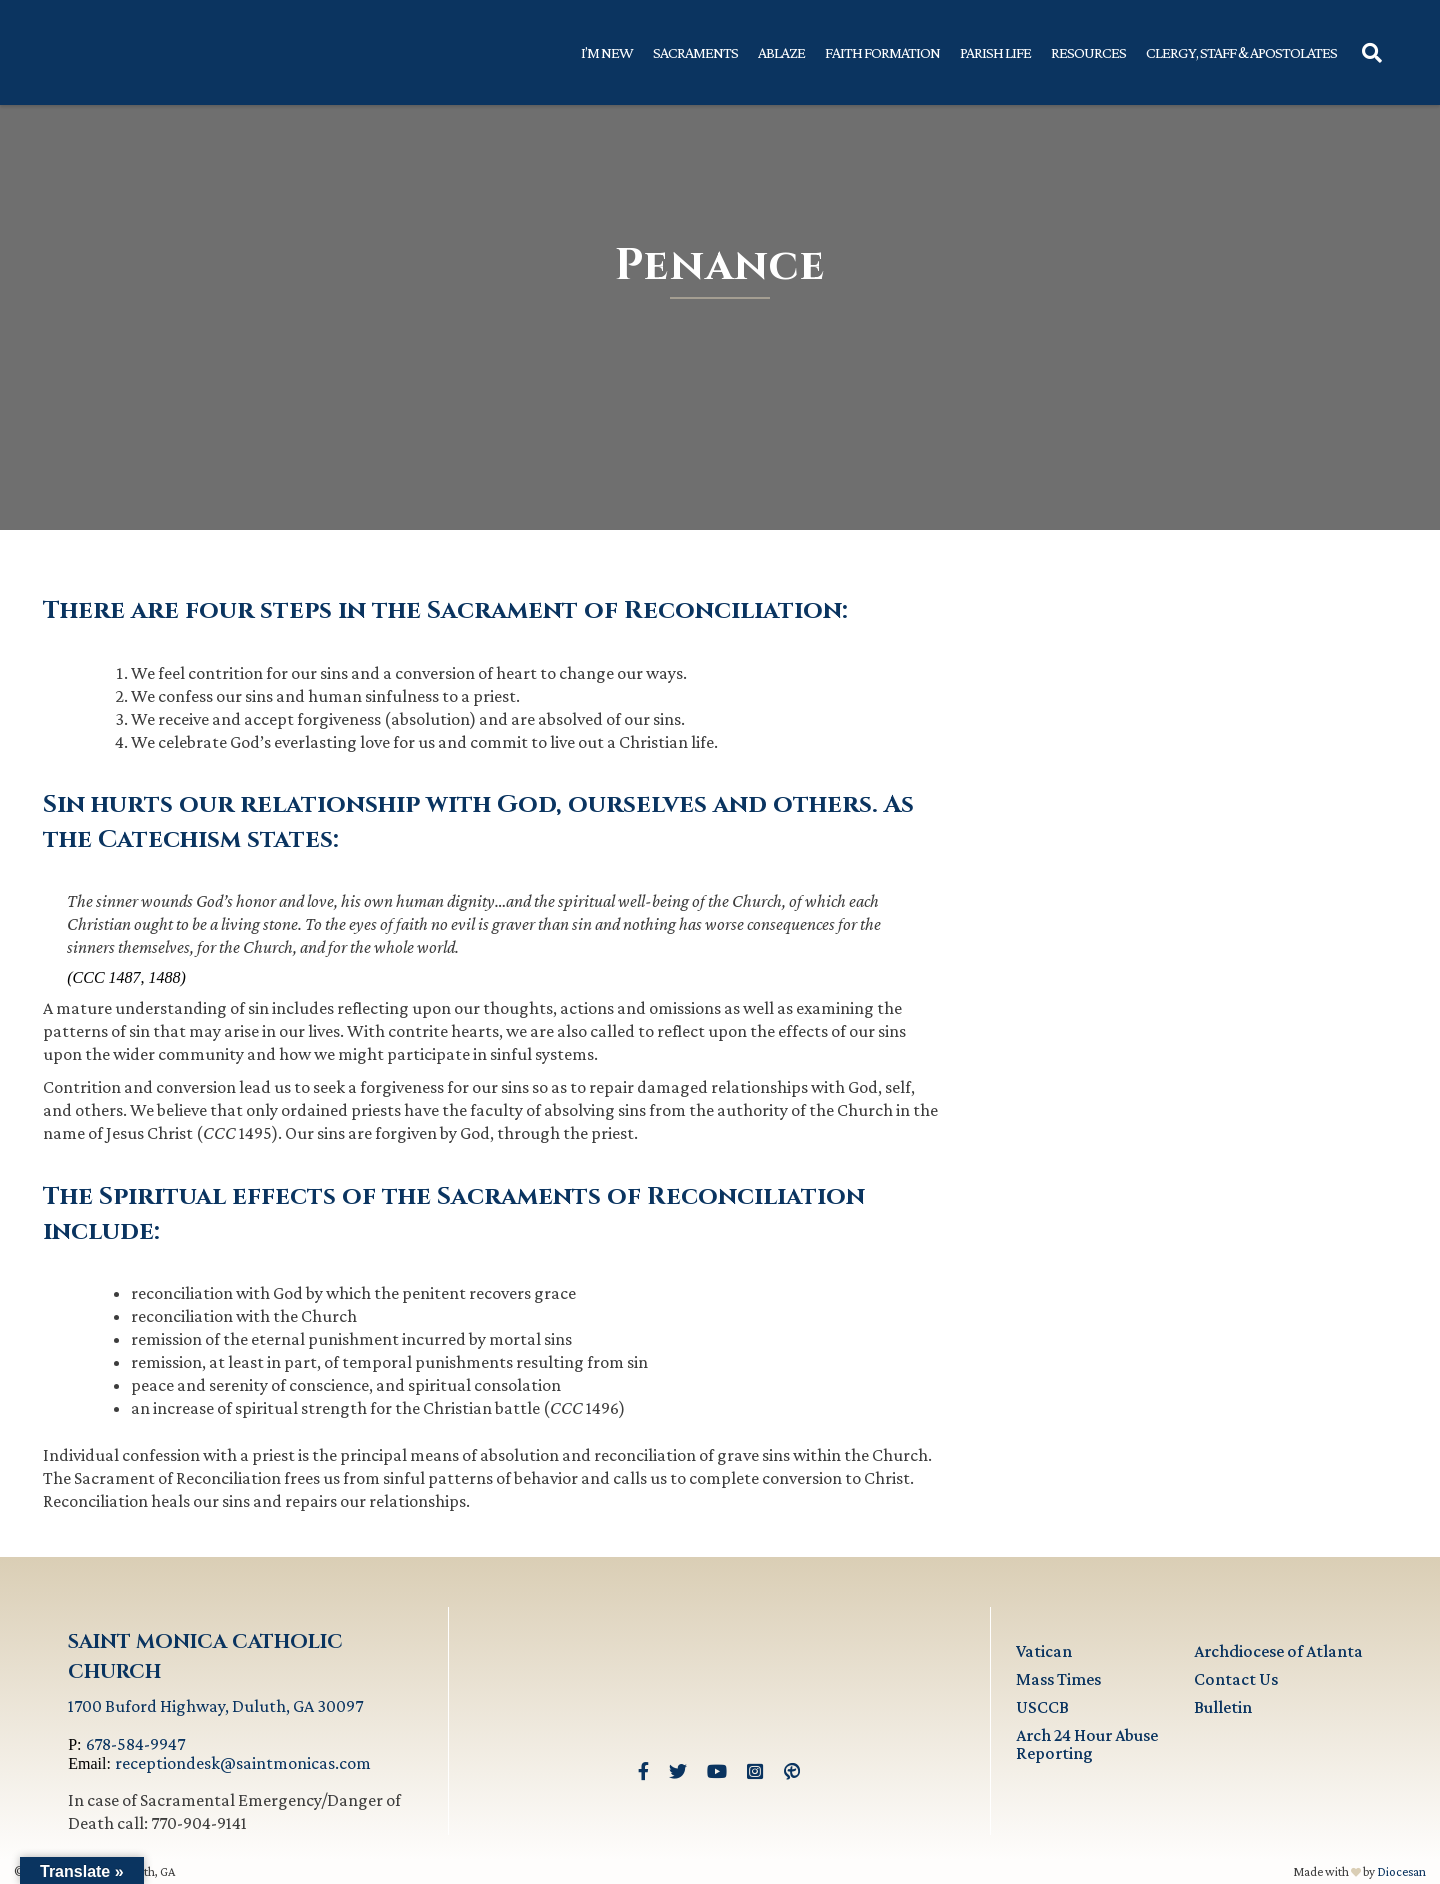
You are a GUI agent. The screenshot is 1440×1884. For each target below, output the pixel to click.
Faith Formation (882, 52)
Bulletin (1223, 1707)
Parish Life (995, 52)
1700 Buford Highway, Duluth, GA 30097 (215, 1706)
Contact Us (1236, 1679)
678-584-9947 (135, 1744)
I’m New (607, 52)
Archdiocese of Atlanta (1278, 1651)
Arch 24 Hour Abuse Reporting (1087, 1744)
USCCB (1042, 1707)
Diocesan (1401, 1871)
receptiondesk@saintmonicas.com (243, 1763)
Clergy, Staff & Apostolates (1241, 52)
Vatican (1044, 1651)
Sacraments (695, 52)
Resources (1088, 52)
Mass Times (1058, 1679)
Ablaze (781, 52)
